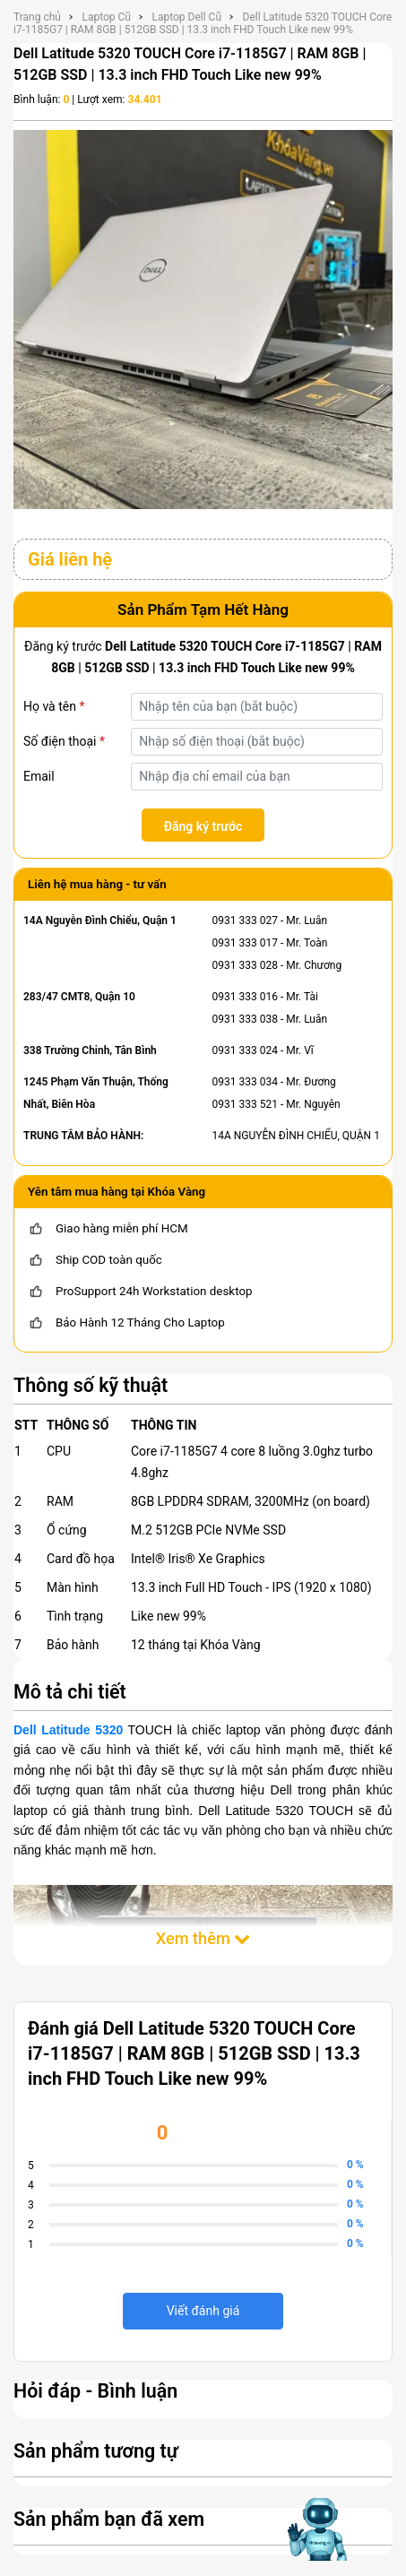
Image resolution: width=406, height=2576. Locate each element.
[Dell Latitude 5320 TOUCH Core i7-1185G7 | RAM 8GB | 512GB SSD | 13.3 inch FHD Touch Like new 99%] (203, 318)
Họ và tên (53, 706)
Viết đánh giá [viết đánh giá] (203, 2311)
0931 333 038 (245, 1019)
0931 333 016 (245, 996)
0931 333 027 (245, 920)
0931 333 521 (245, 1104)
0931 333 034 (245, 1082)
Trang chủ (37, 17)
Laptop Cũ (106, 17)
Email (39, 776)
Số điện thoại (64, 741)
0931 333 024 (245, 1050)
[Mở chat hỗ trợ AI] (319, 2529)
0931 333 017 (245, 943)
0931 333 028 (245, 965)
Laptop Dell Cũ (186, 17)
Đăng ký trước (203, 826)
